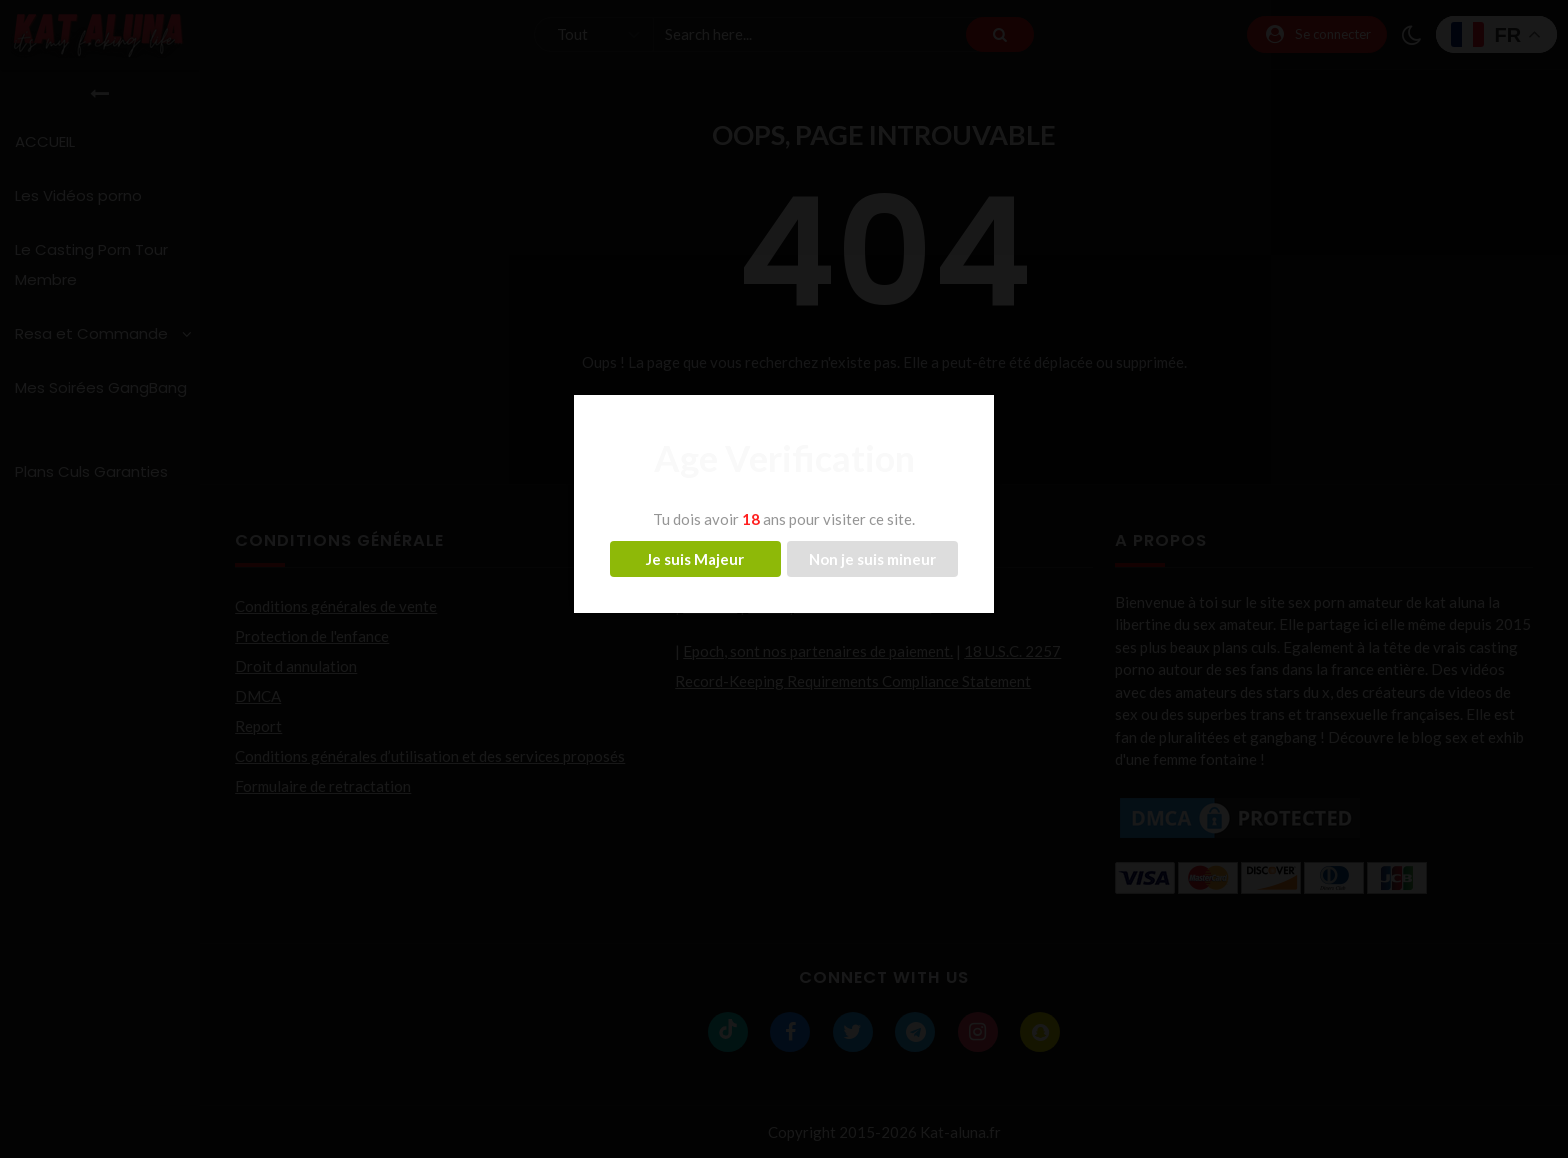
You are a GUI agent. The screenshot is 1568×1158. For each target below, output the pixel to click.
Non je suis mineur (872, 559)
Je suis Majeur (695, 559)
